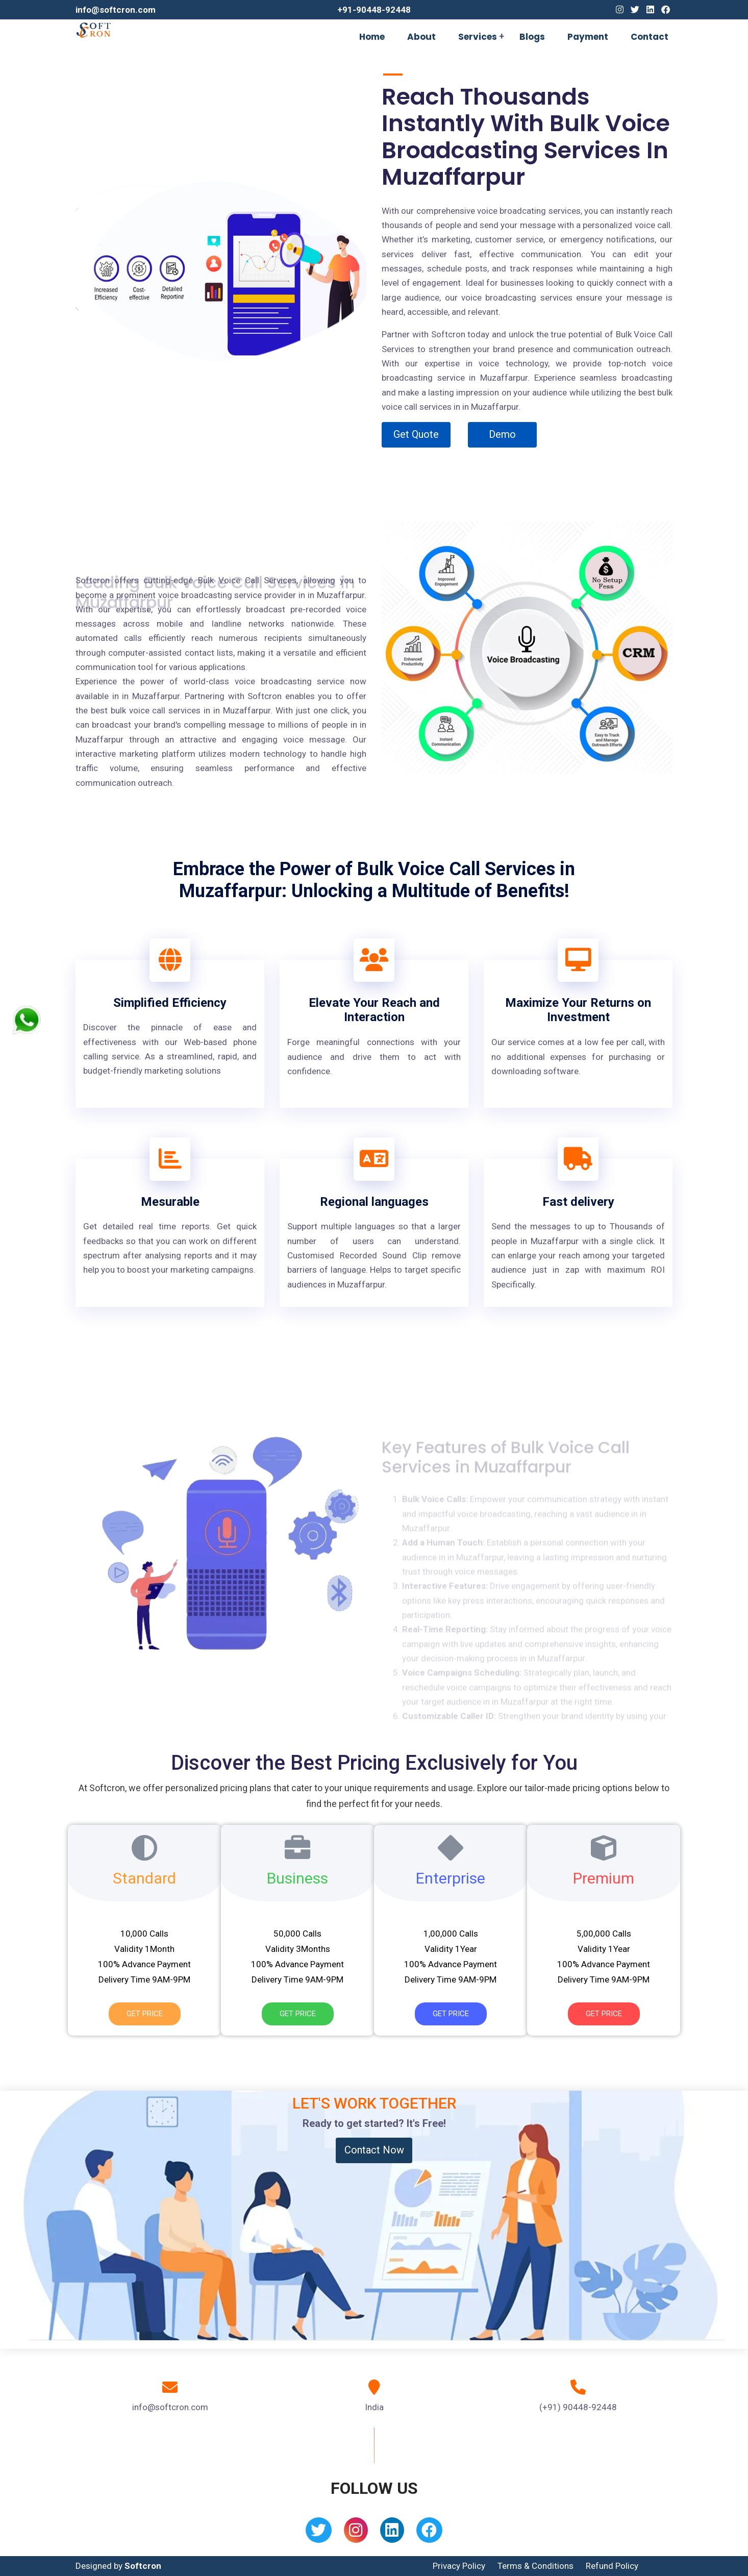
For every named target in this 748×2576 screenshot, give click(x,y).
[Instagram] (619, 9)
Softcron (142, 2566)
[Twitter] (635, 9)
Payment (587, 37)
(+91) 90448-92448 (578, 2407)
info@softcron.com (116, 10)
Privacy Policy (459, 2566)
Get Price (145, 2013)
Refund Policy (612, 2566)
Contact (649, 37)
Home (372, 37)
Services (477, 37)
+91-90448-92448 (374, 10)
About (421, 37)
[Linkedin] (650, 9)
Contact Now (374, 2150)
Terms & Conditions (535, 2566)
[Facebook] (665, 9)
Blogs (532, 37)
